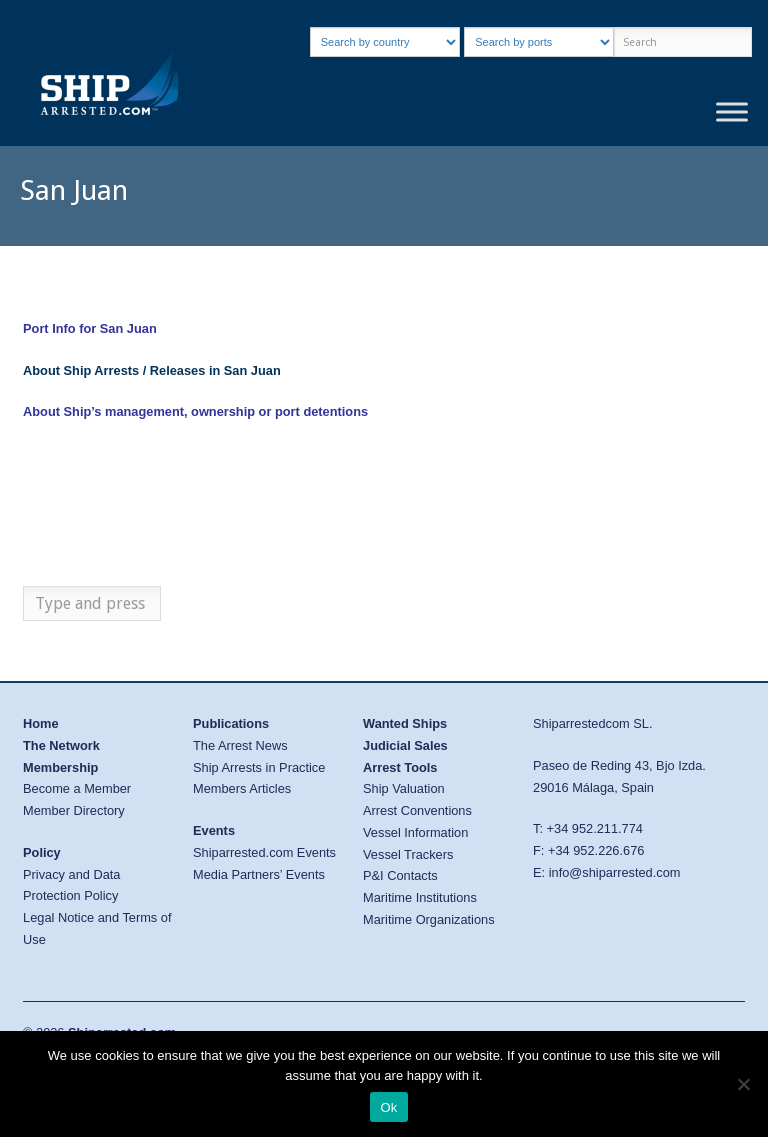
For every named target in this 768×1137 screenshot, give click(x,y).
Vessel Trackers (408, 854)
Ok (388, 1107)
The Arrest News (240, 745)
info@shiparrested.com (615, 872)
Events (214, 830)
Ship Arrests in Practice (259, 767)
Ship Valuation (404, 788)
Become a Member (77, 788)
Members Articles (242, 788)
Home (41, 723)
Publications (231, 723)
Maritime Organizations (429, 919)
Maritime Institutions (420, 897)
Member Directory (74, 810)
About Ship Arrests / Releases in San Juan (152, 370)
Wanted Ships (405, 723)
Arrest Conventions (417, 810)
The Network (61, 745)
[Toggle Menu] (732, 112)
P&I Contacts (400, 875)
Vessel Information (415, 832)
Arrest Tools (400, 767)
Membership (60, 767)
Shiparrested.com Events (264, 852)
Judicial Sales (405, 745)
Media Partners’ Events (259, 874)
